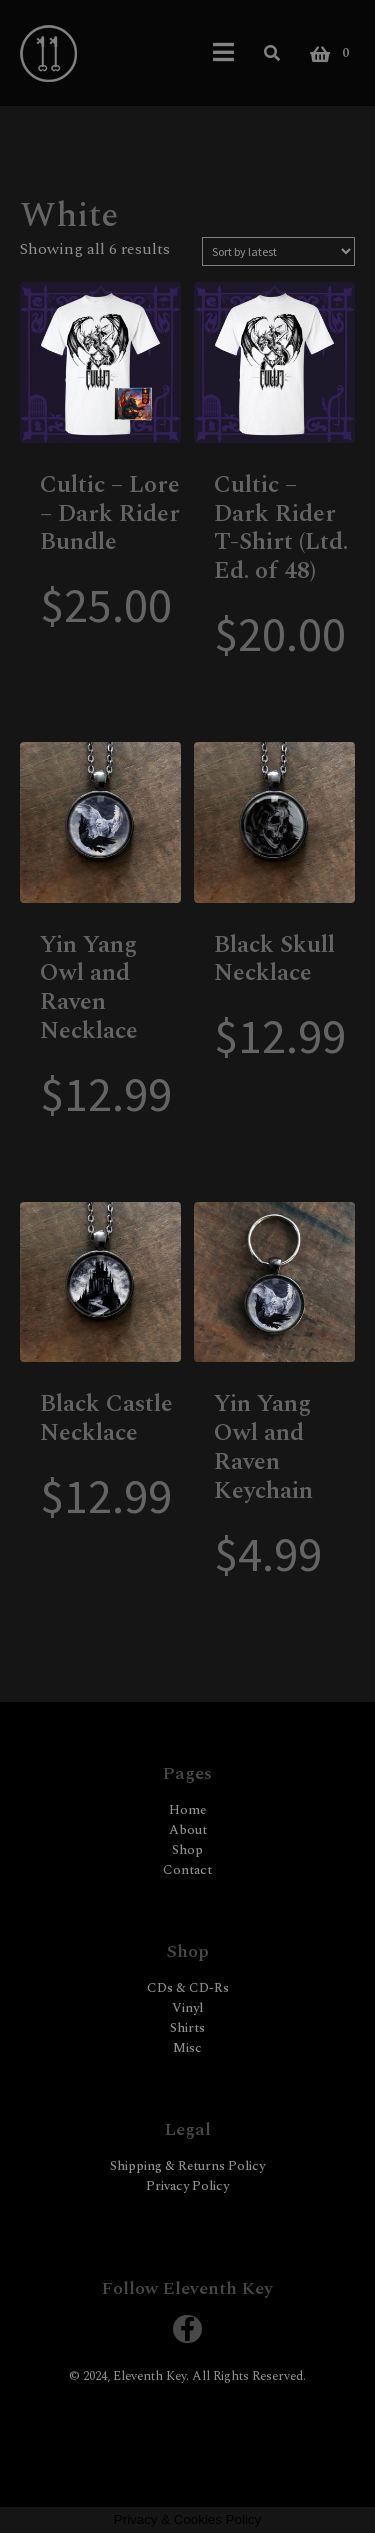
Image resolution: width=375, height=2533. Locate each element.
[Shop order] (278, 251)
